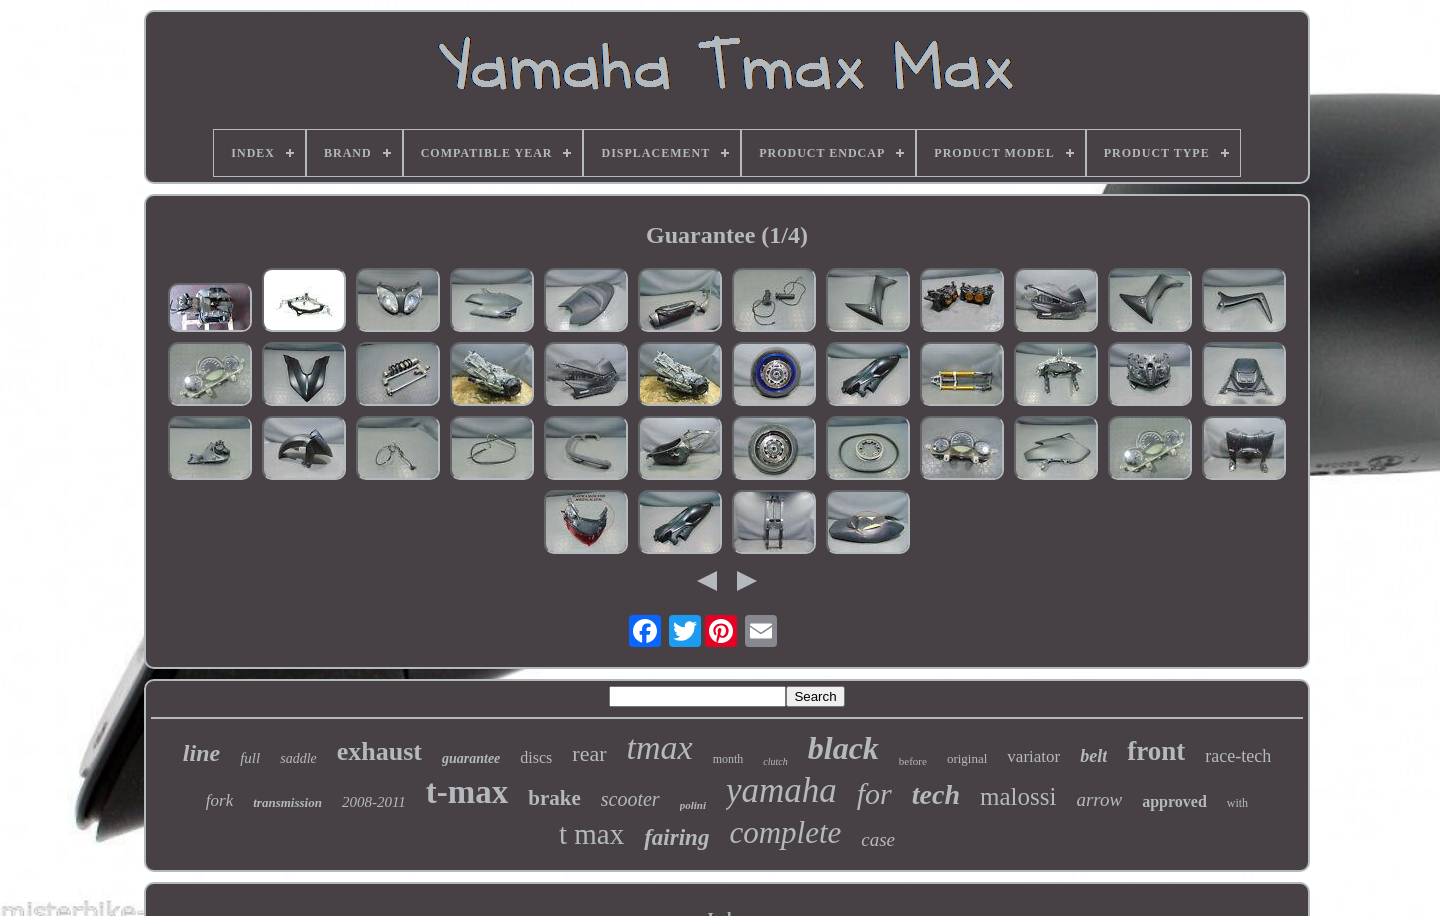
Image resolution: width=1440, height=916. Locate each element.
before (913, 761)
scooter (630, 799)
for (874, 793)
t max (591, 834)
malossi (1018, 796)
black (843, 748)
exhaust (379, 751)
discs (536, 757)
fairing (676, 837)
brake (554, 798)
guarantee (471, 758)
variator (1033, 756)
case (878, 839)
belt (1093, 756)
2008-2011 (374, 802)
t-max (467, 792)
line (201, 753)
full (250, 758)
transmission (287, 802)
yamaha (781, 790)
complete (785, 832)
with (1237, 803)
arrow (1099, 799)
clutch (775, 761)
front (1156, 751)
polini (693, 805)
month (728, 759)
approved (1174, 801)
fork (219, 800)
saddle (298, 758)
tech (936, 794)
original (967, 758)
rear (589, 753)
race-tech (1238, 756)
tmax (660, 747)
